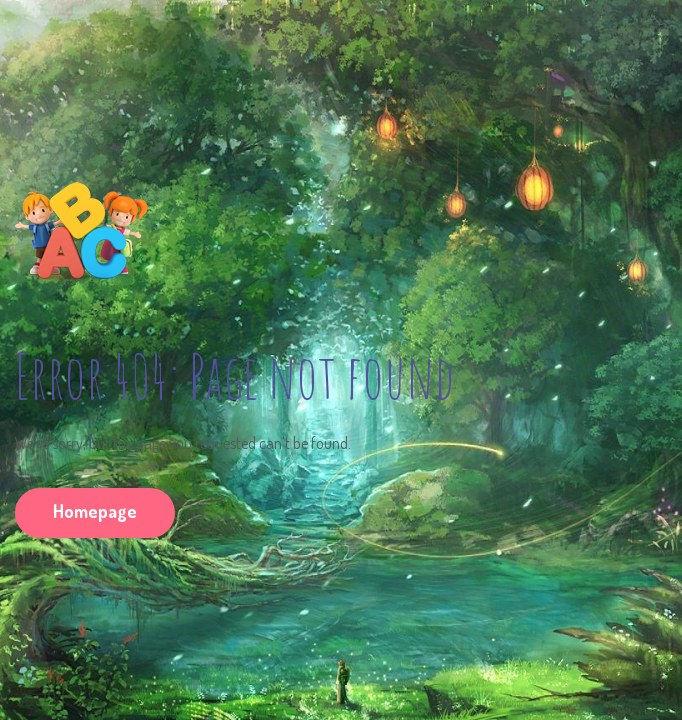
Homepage (95, 511)
